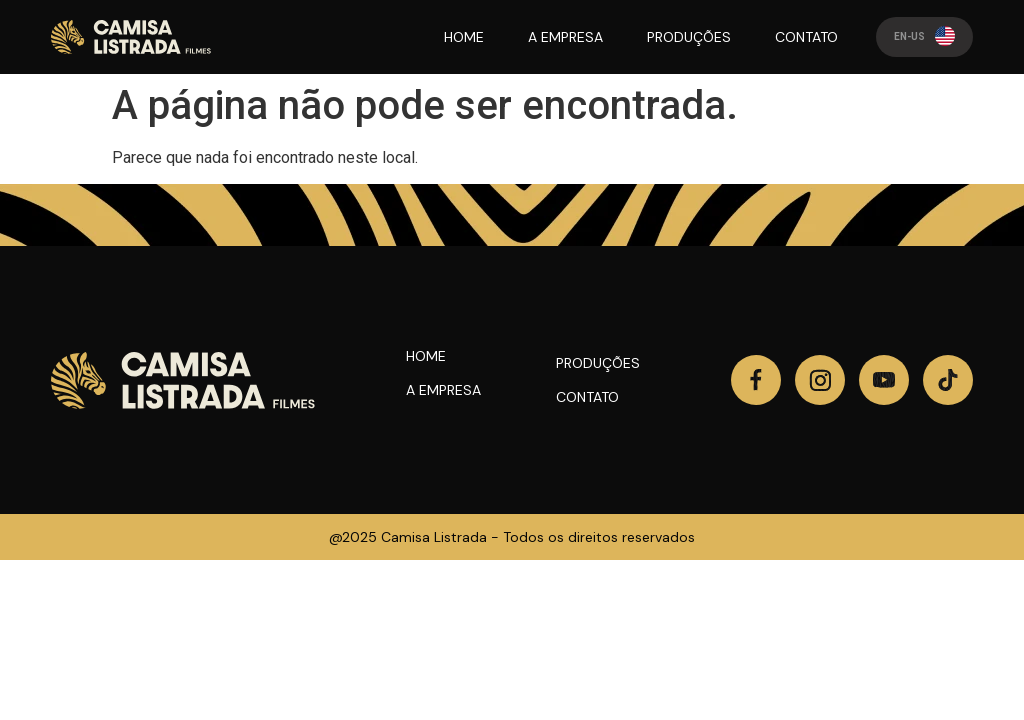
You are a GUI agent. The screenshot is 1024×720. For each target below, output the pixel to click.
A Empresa (443, 390)
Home (426, 356)
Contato (587, 397)
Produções (598, 363)
